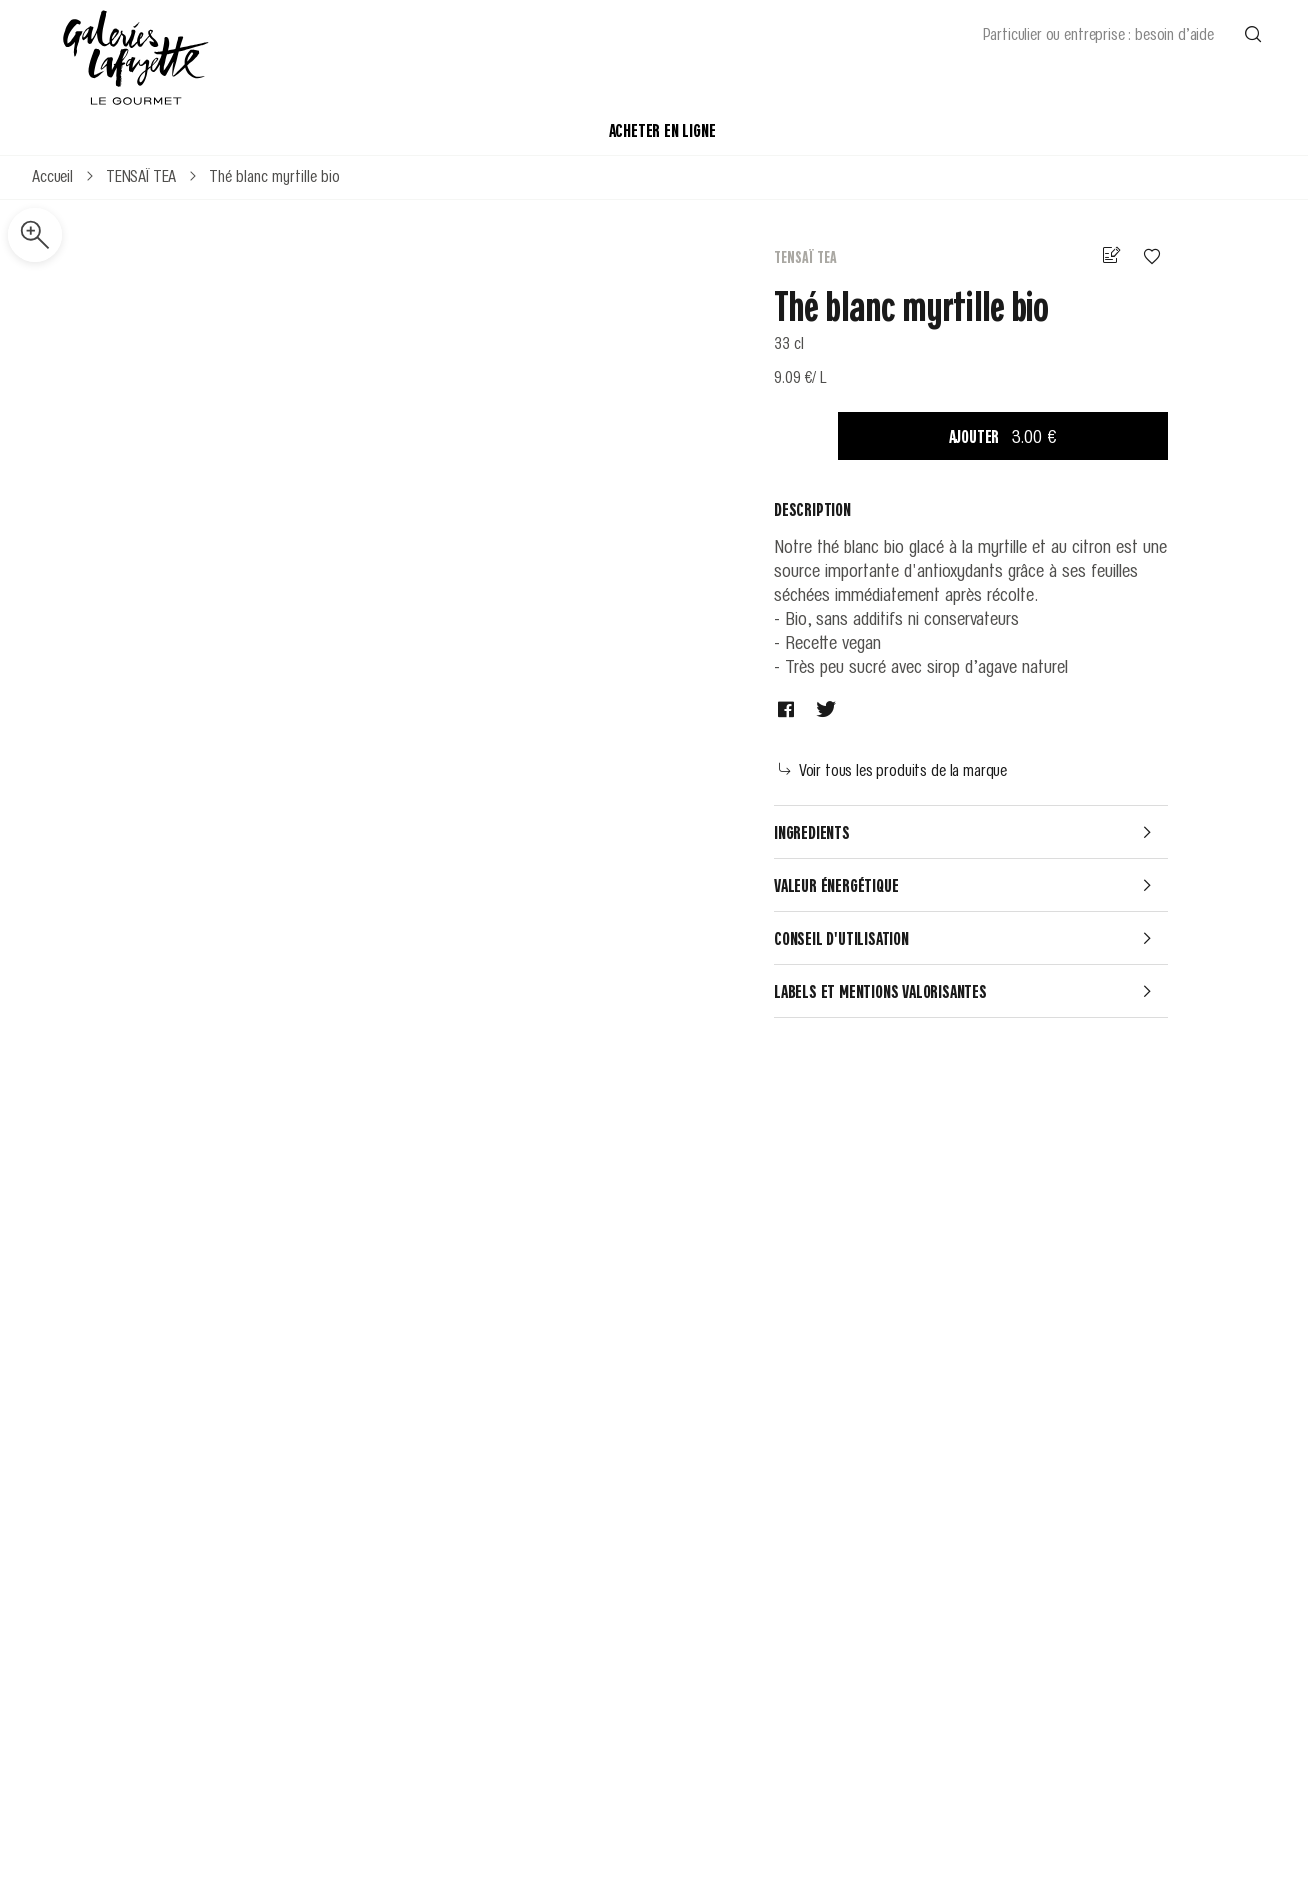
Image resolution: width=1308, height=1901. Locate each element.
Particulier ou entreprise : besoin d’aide (1098, 33)
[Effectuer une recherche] (1253, 33)
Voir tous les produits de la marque (893, 769)
